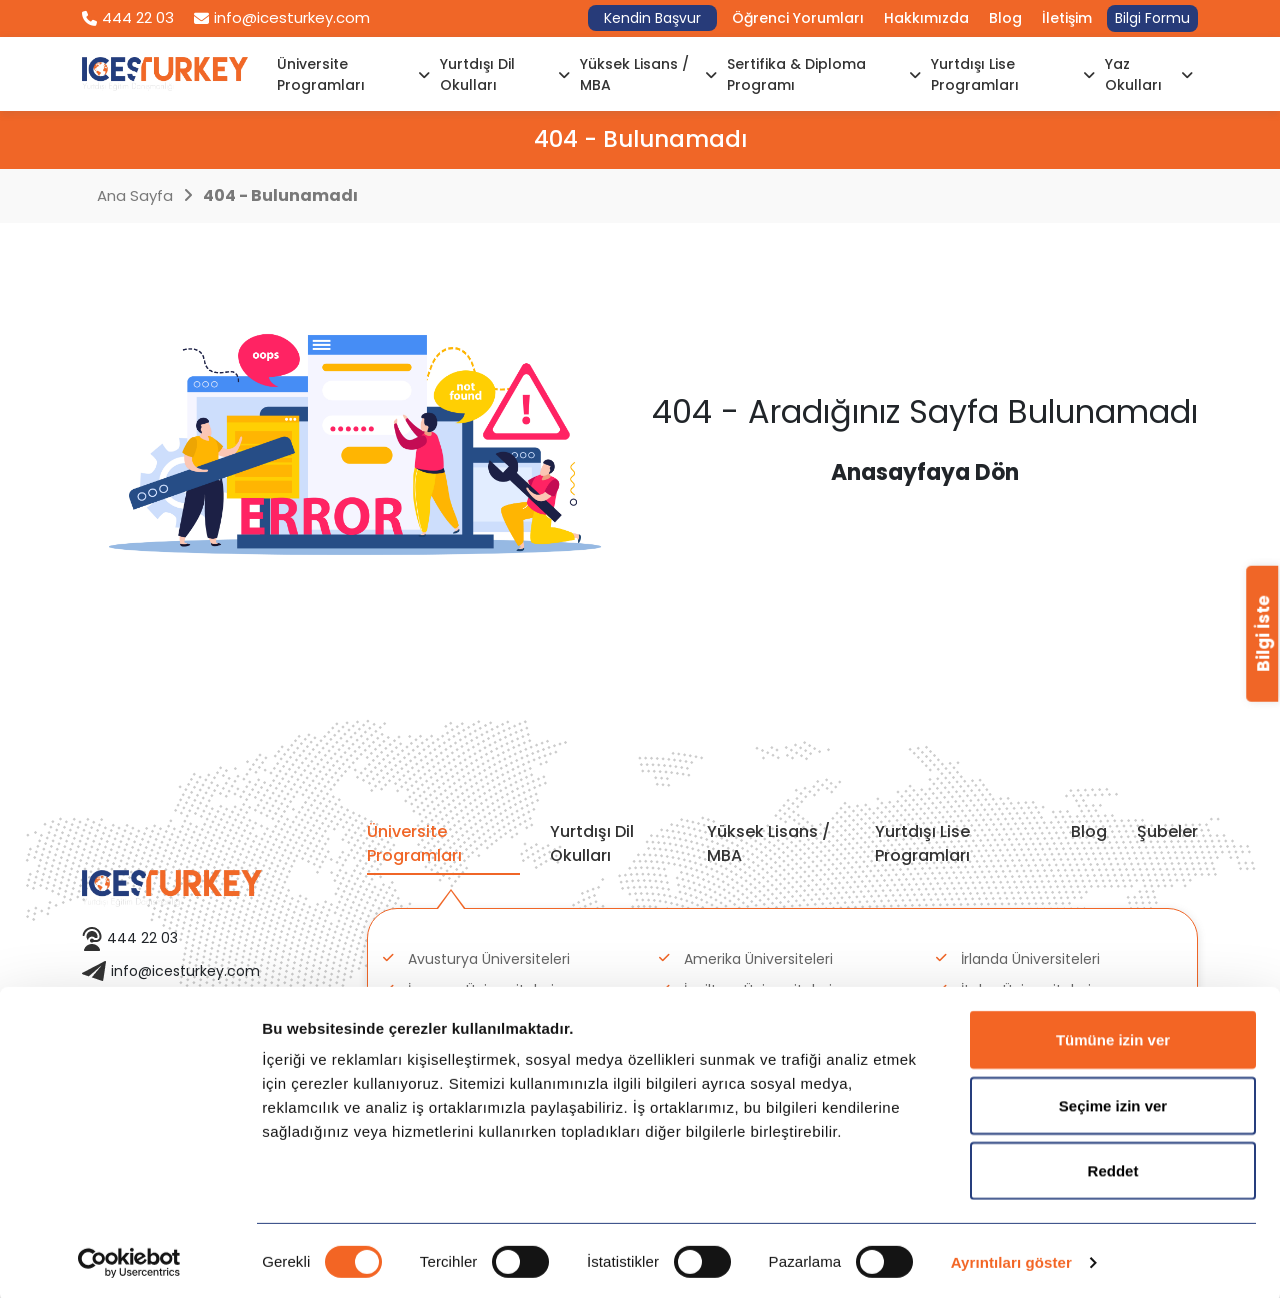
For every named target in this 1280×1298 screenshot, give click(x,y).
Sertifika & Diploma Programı (824, 74)
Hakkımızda (926, 18)
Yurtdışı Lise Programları (1013, 74)
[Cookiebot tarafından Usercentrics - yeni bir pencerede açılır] (129, 1259)
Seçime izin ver (1113, 1101)
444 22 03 (128, 17)
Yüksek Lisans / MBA (648, 74)
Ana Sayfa (135, 195)
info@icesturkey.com (282, 17)
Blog (1005, 18)
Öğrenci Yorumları (798, 18)
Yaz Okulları (1149, 74)
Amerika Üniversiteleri (758, 959)
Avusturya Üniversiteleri (489, 959)
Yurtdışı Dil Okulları (505, 74)
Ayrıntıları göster (1011, 1258)
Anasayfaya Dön (925, 472)
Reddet (1113, 1166)
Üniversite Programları (353, 74)
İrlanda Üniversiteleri (1030, 959)
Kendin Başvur (652, 18)
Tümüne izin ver (1113, 1035)
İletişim (1067, 18)
